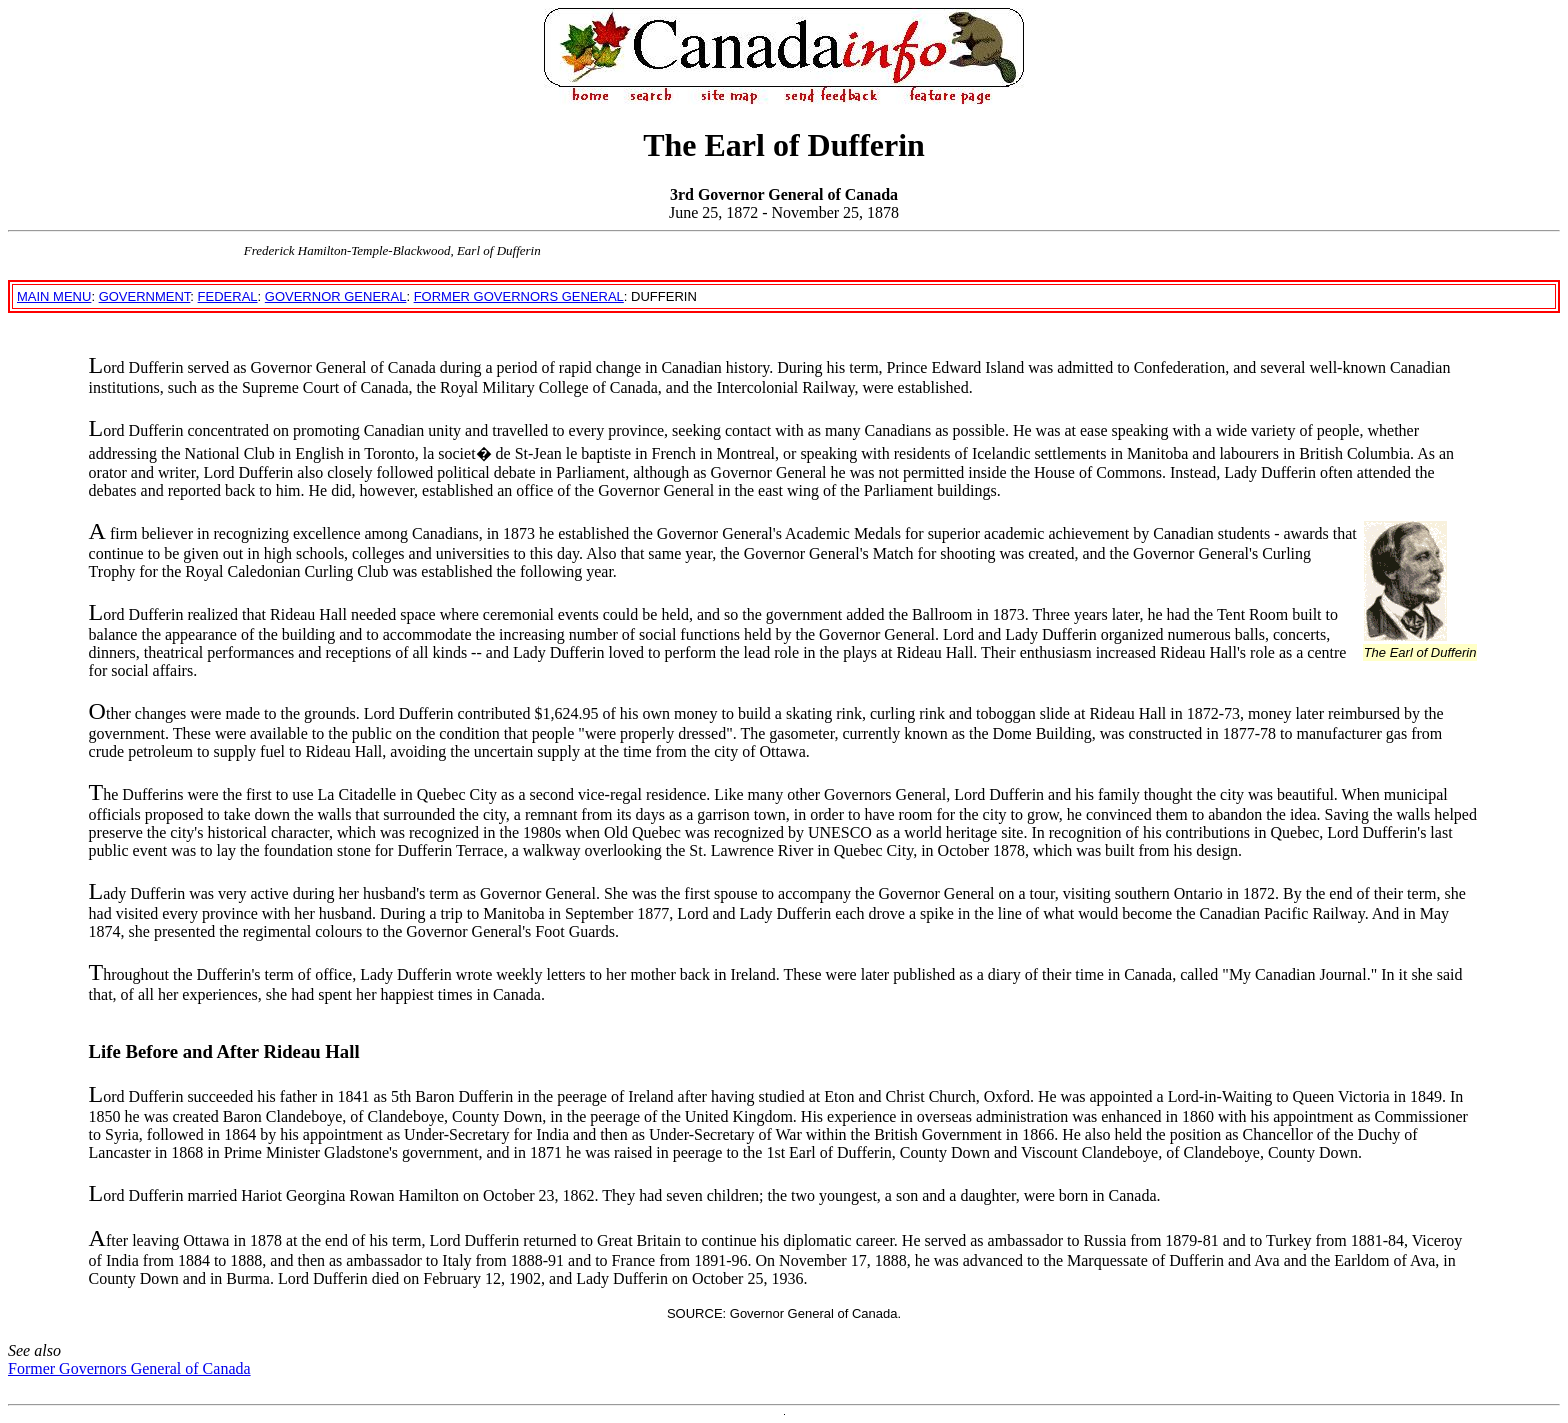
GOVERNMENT (145, 296)
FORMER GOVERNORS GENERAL (519, 296)
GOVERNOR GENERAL (336, 296)
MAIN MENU (54, 296)
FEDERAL (228, 296)
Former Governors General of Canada (129, 1368)
